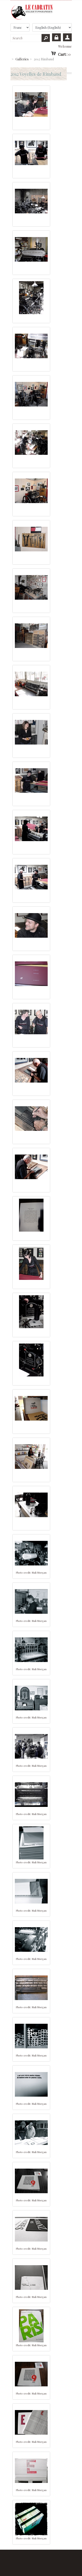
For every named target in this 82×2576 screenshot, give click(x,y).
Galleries (22, 59)
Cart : (64, 54)
